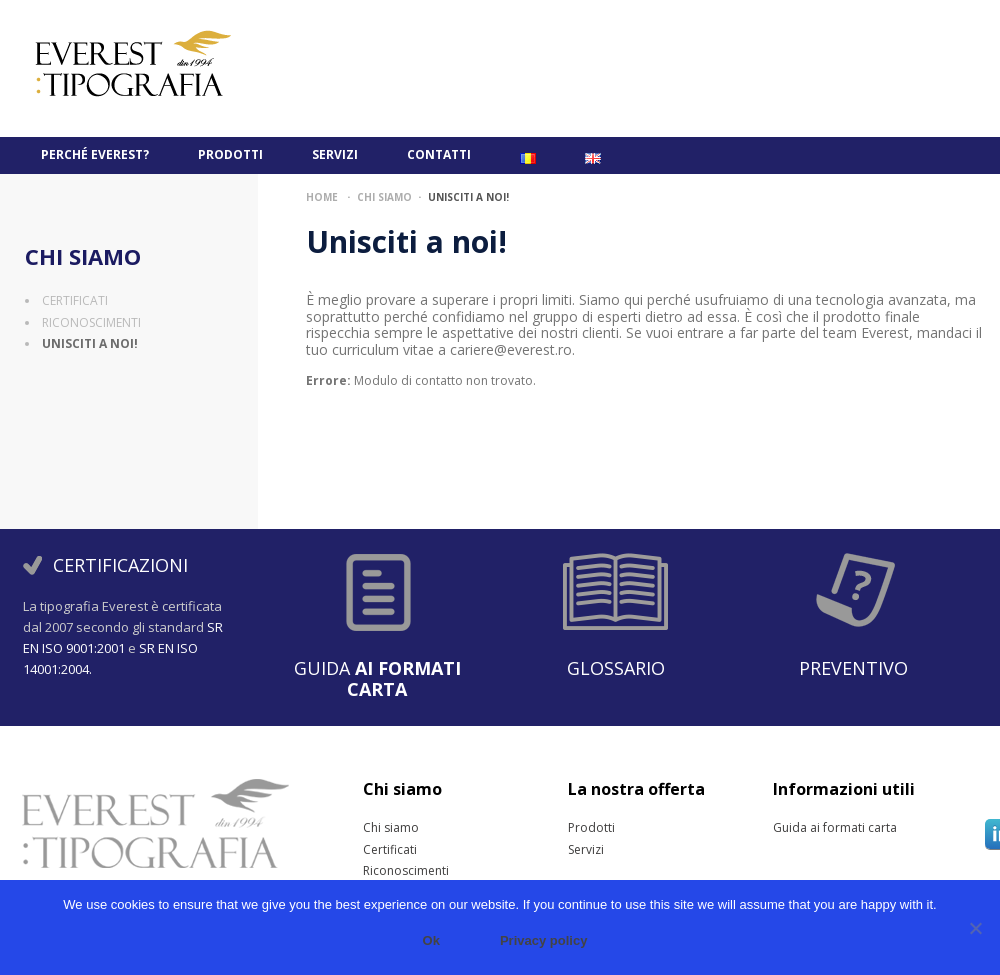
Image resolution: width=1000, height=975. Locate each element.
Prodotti (230, 154)
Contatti (439, 154)
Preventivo (853, 668)
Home (322, 197)
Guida (377, 678)
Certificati (75, 300)
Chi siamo (83, 256)
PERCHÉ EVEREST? (95, 154)
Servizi (335, 154)
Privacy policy (543, 940)
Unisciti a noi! (90, 343)
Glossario (616, 668)
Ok (431, 940)
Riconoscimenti (91, 322)
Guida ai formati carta (797, 828)
